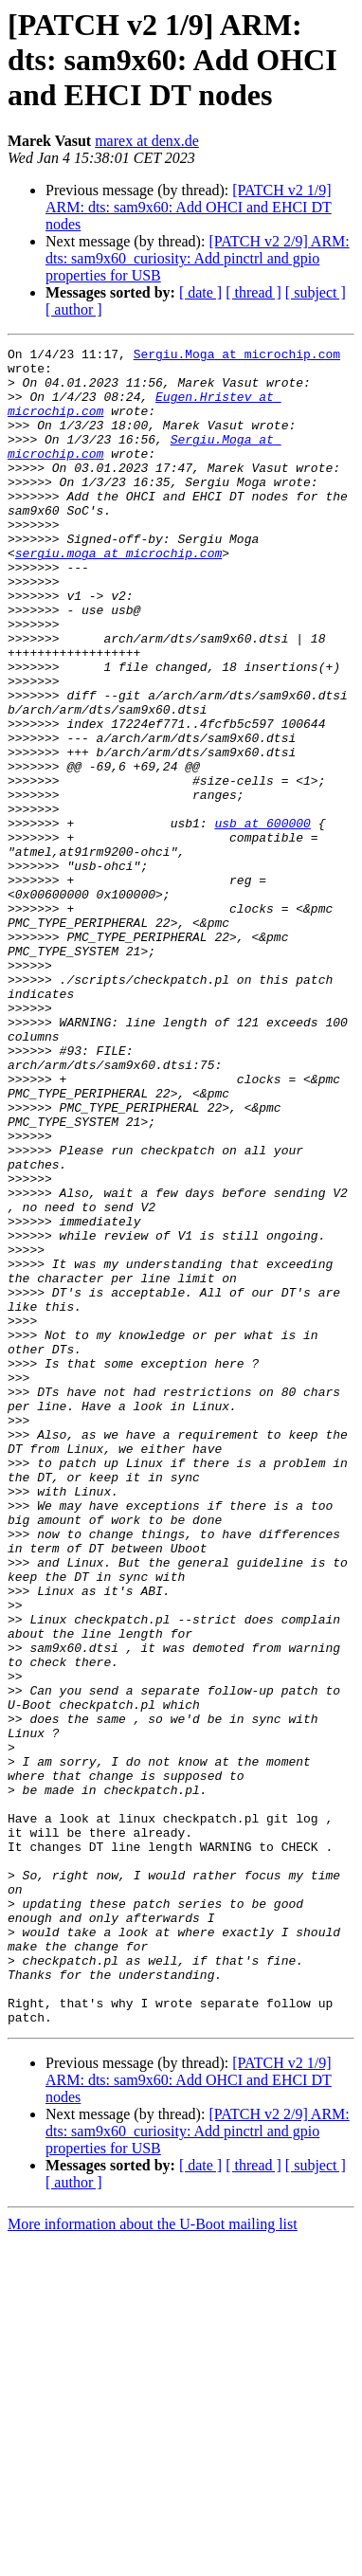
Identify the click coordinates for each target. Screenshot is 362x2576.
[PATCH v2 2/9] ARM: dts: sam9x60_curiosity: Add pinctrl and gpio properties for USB (197, 258)
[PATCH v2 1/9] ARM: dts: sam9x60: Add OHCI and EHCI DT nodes (188, 207)
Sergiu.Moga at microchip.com (237, 356)
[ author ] (73, 309)
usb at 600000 (262, 919)
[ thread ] (253, 292)
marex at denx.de (147, 141)
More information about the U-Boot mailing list (153, 2559)
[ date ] (200, 292)
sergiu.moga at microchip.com (118, 595)
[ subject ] (315, 292)
